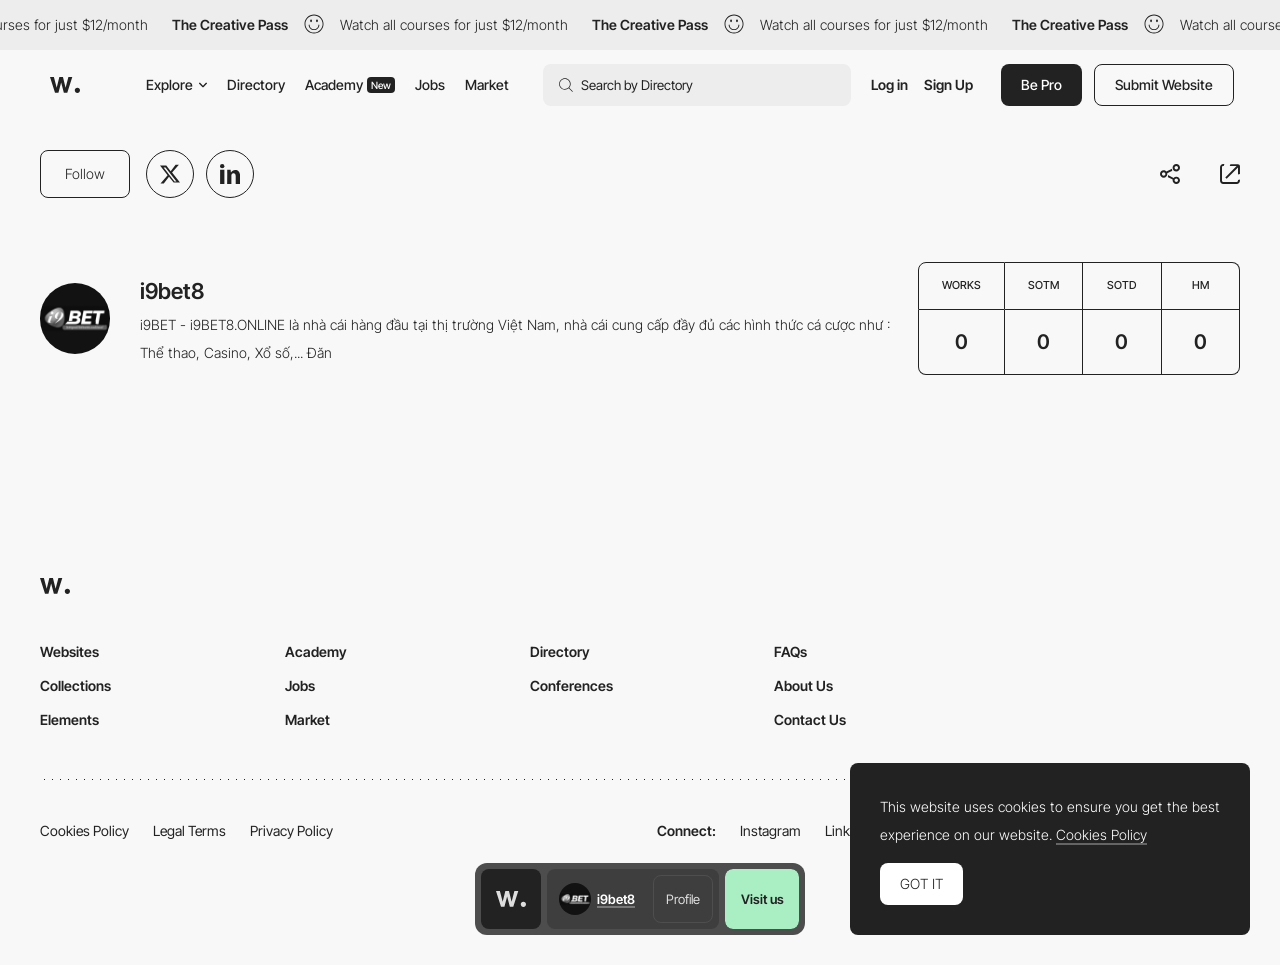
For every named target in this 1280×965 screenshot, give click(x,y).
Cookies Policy (84, 830)
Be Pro (1041, 84)
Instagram (770, 830)
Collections (75, 685)
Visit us (762, 899)
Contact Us (810, 719)
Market (487, 84)
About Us (803, 685)
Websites (69, 651)
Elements (69, 719)
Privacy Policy (291, 830)
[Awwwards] (65, 85)
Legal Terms (189, 830)
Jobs (430, 84)
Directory (256, 84)
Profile (683, 899)
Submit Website (1164, 84)
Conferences (571, 685)
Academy (350, 84)
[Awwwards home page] (511, 899)
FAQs (790, 651)
